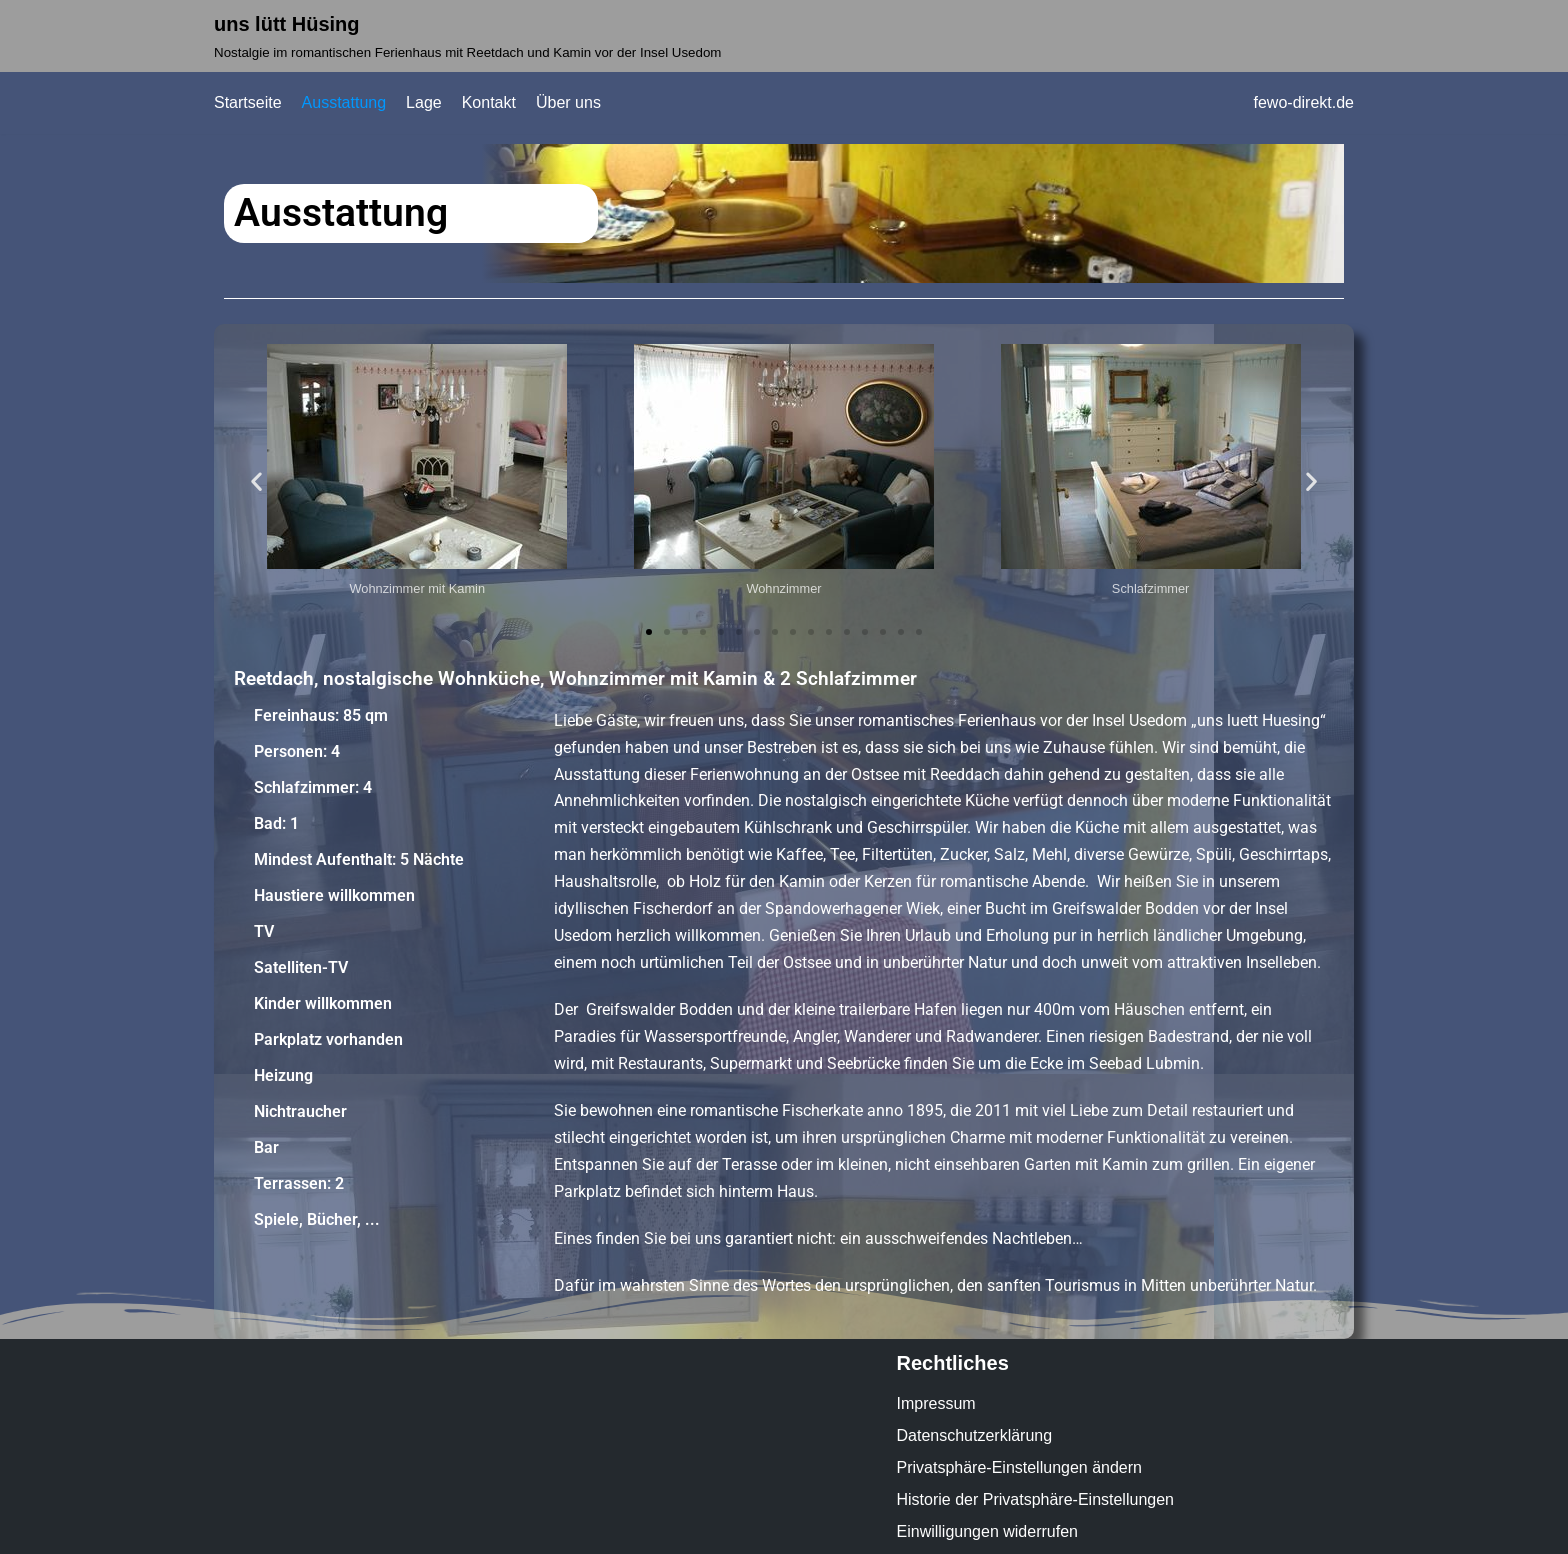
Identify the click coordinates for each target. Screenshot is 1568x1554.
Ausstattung (344, 102)
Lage (424, 102)
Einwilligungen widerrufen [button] (987, 1531)
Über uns (568, 102)
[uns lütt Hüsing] (467, 36)
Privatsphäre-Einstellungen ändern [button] (1019, 1467)
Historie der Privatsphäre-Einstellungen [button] (1035, 1499)
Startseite (248, 102)
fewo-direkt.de (1304, 102)
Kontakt (489, 102)
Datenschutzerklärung (975, 1435)
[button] (256, 481)
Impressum (936, 1403)
